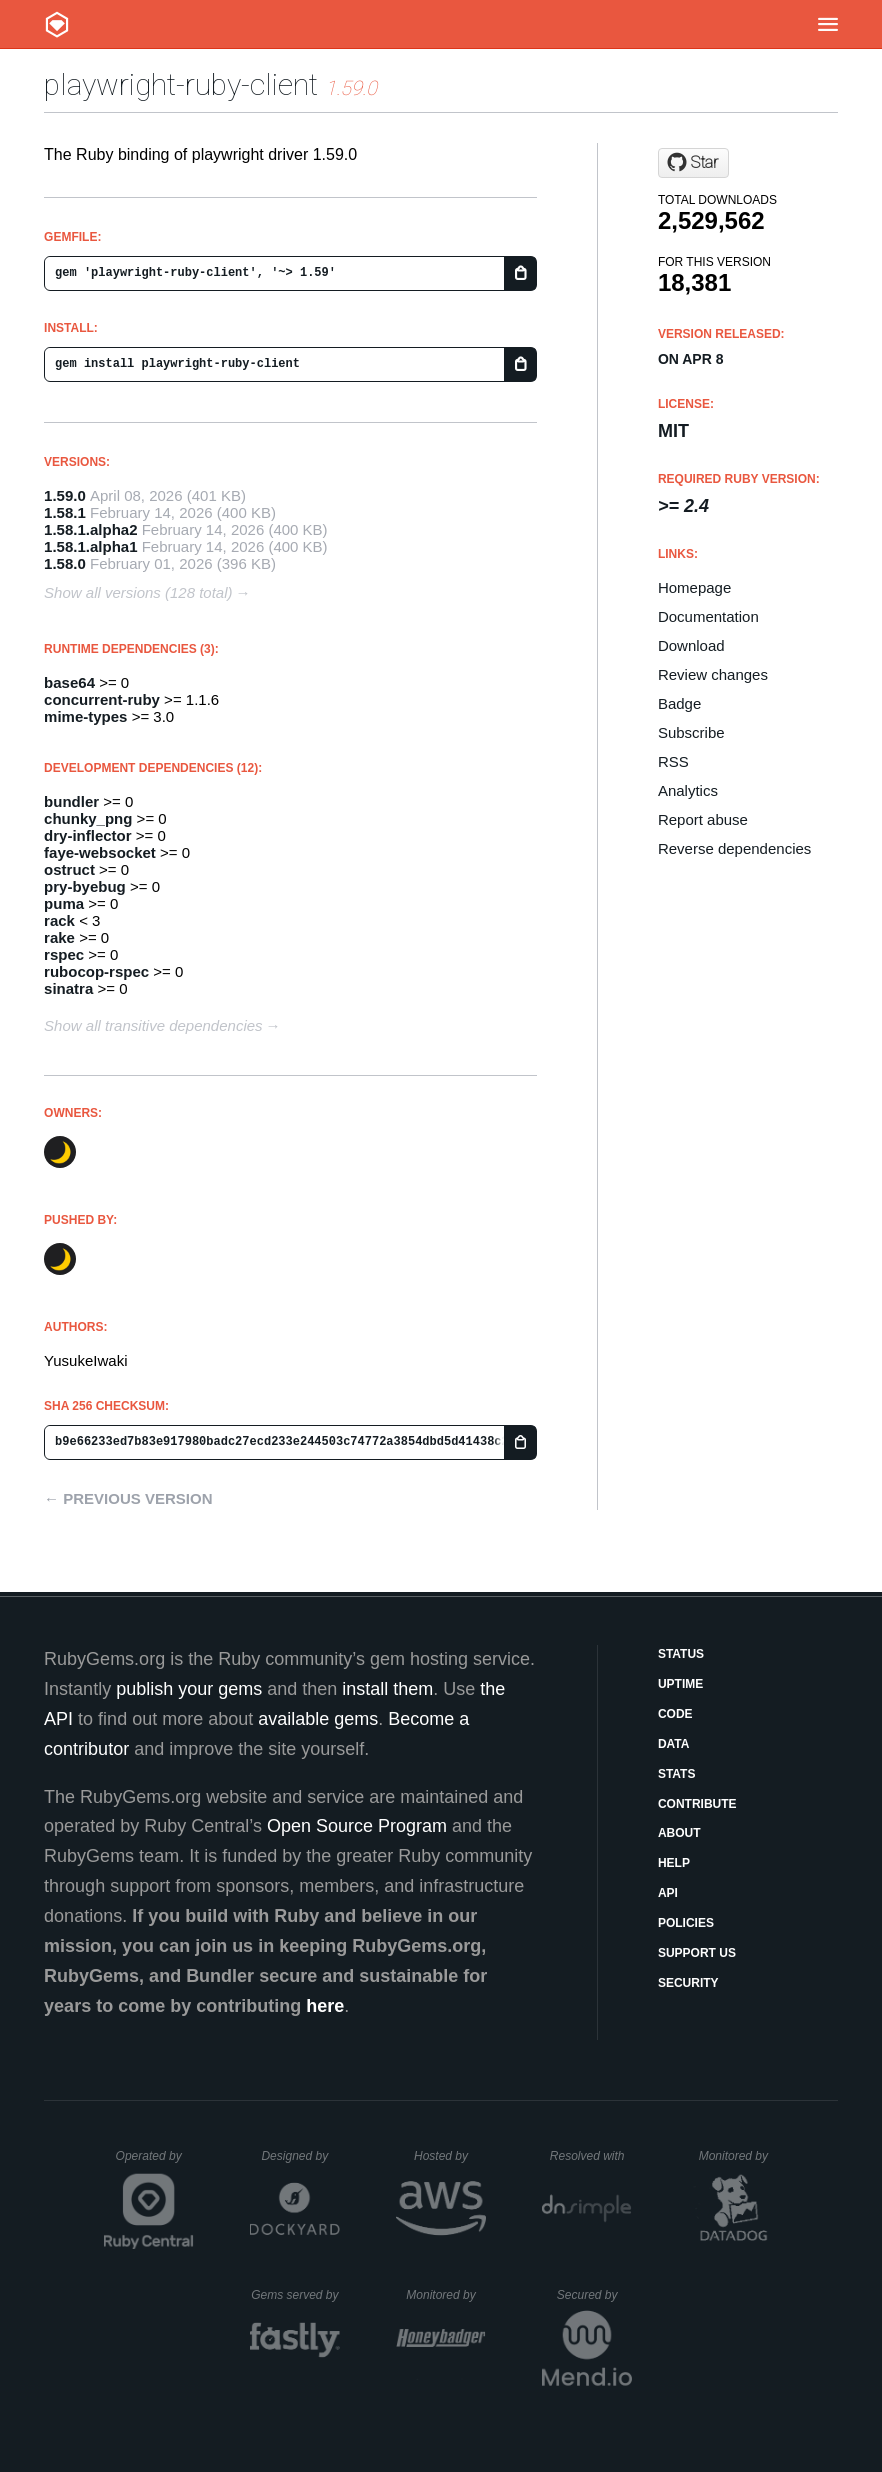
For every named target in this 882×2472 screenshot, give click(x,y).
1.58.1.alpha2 (90, 529)
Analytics (688, 790)
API (668, 1893)
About (679, 1833)
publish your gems (189, 1689)
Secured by (594, 2295)
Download (691, 645)
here (325, 2006)
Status (681, 1654)
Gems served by (295, 2295)
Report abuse (703, 819)
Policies (686, 1923)
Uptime (680, 1684)
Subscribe (691, 732)
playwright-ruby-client (181, 84)
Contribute (697, 1804)
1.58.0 (65, 563)
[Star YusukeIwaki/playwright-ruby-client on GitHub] (693, 163)
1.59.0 (65, 495)
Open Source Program (357, 1826)
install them (387, 1689)
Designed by (300, 2156)
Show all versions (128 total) (138, 592)
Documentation (708, 616)
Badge (679, 703)
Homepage (694, 587)
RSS (673, 761)
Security (688, 1983)
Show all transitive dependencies (153, 1025)
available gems (318, 1719)
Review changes (713, 674)
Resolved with (591, 2156)
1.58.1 (65, 512)
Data (674, 1744)
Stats (677, 1774)
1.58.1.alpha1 (90, 546)
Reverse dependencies (734, 848)
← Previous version (128, 1498)
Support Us (697, 1953)
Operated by (155, 2163)
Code (675, 1714)
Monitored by (739, 2156)
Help (674, 1863)
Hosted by (450, 2156)
